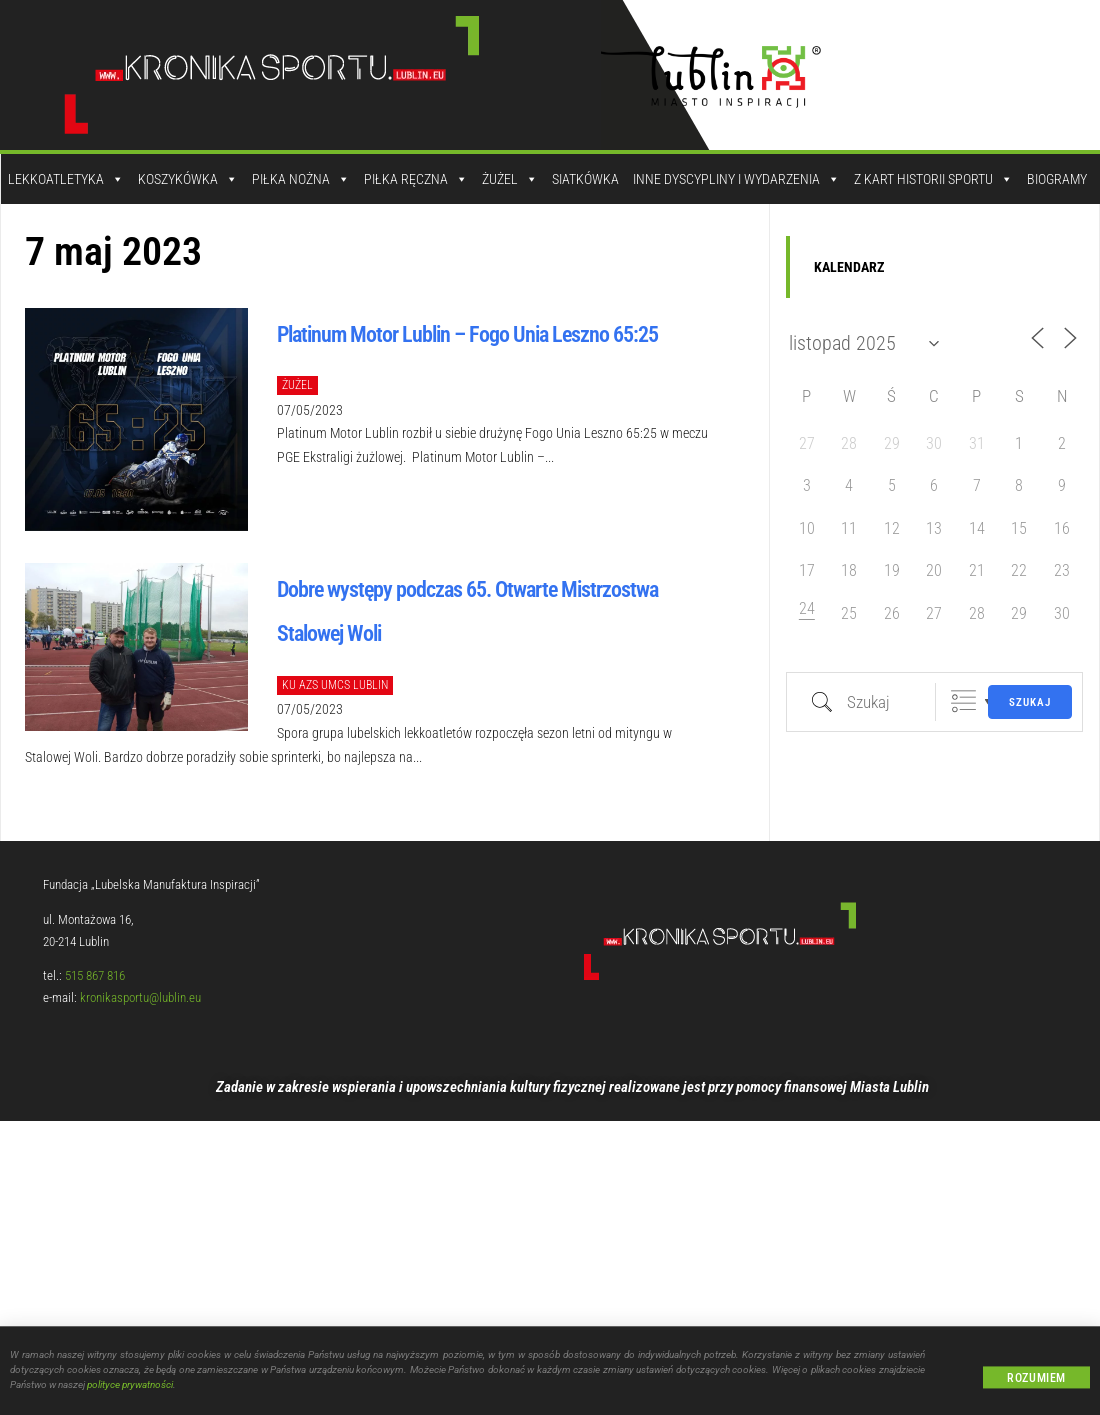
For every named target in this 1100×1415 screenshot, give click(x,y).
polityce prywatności (130, 1394)
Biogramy (1057, 179)
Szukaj (1030, 702)
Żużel (510, 179)
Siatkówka (585, 179)
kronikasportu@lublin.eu (140, 997)
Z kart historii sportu (933, 179)
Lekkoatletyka (66, 179)
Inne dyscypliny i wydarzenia (736, 179)
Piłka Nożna (301, 179)
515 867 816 (95, 975)
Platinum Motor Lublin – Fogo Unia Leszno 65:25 (467, 334)
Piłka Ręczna (416, 179)
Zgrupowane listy (963, 701)
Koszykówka (188, 179)
